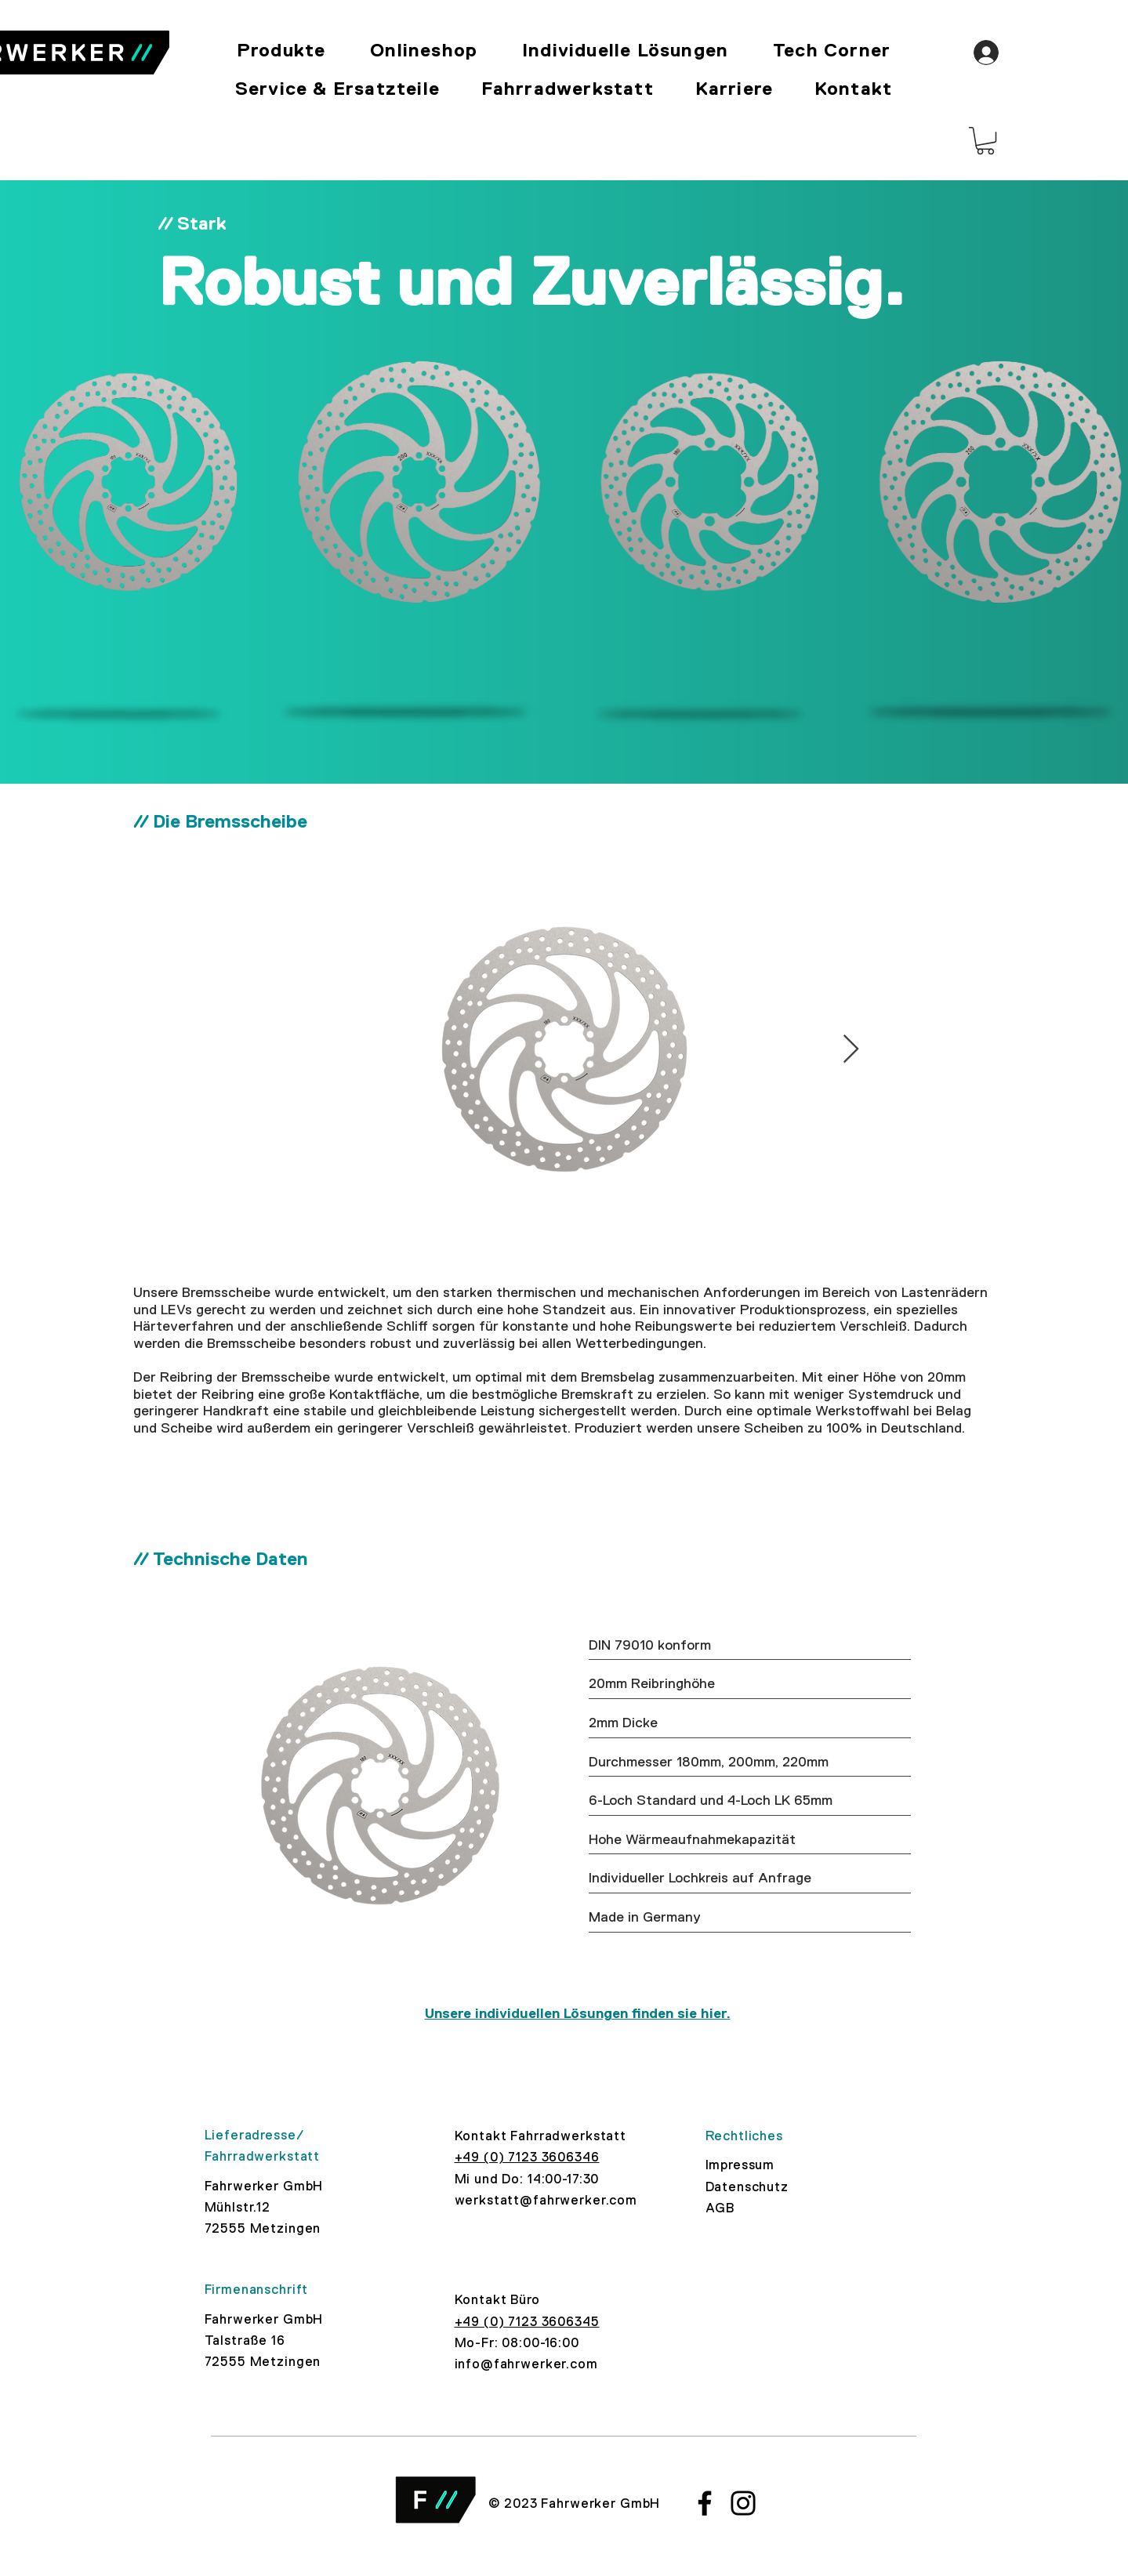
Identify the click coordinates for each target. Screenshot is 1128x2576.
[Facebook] (704, 2503)
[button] (985, 140)
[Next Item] (851, 1049)
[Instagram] (743, 2503)
